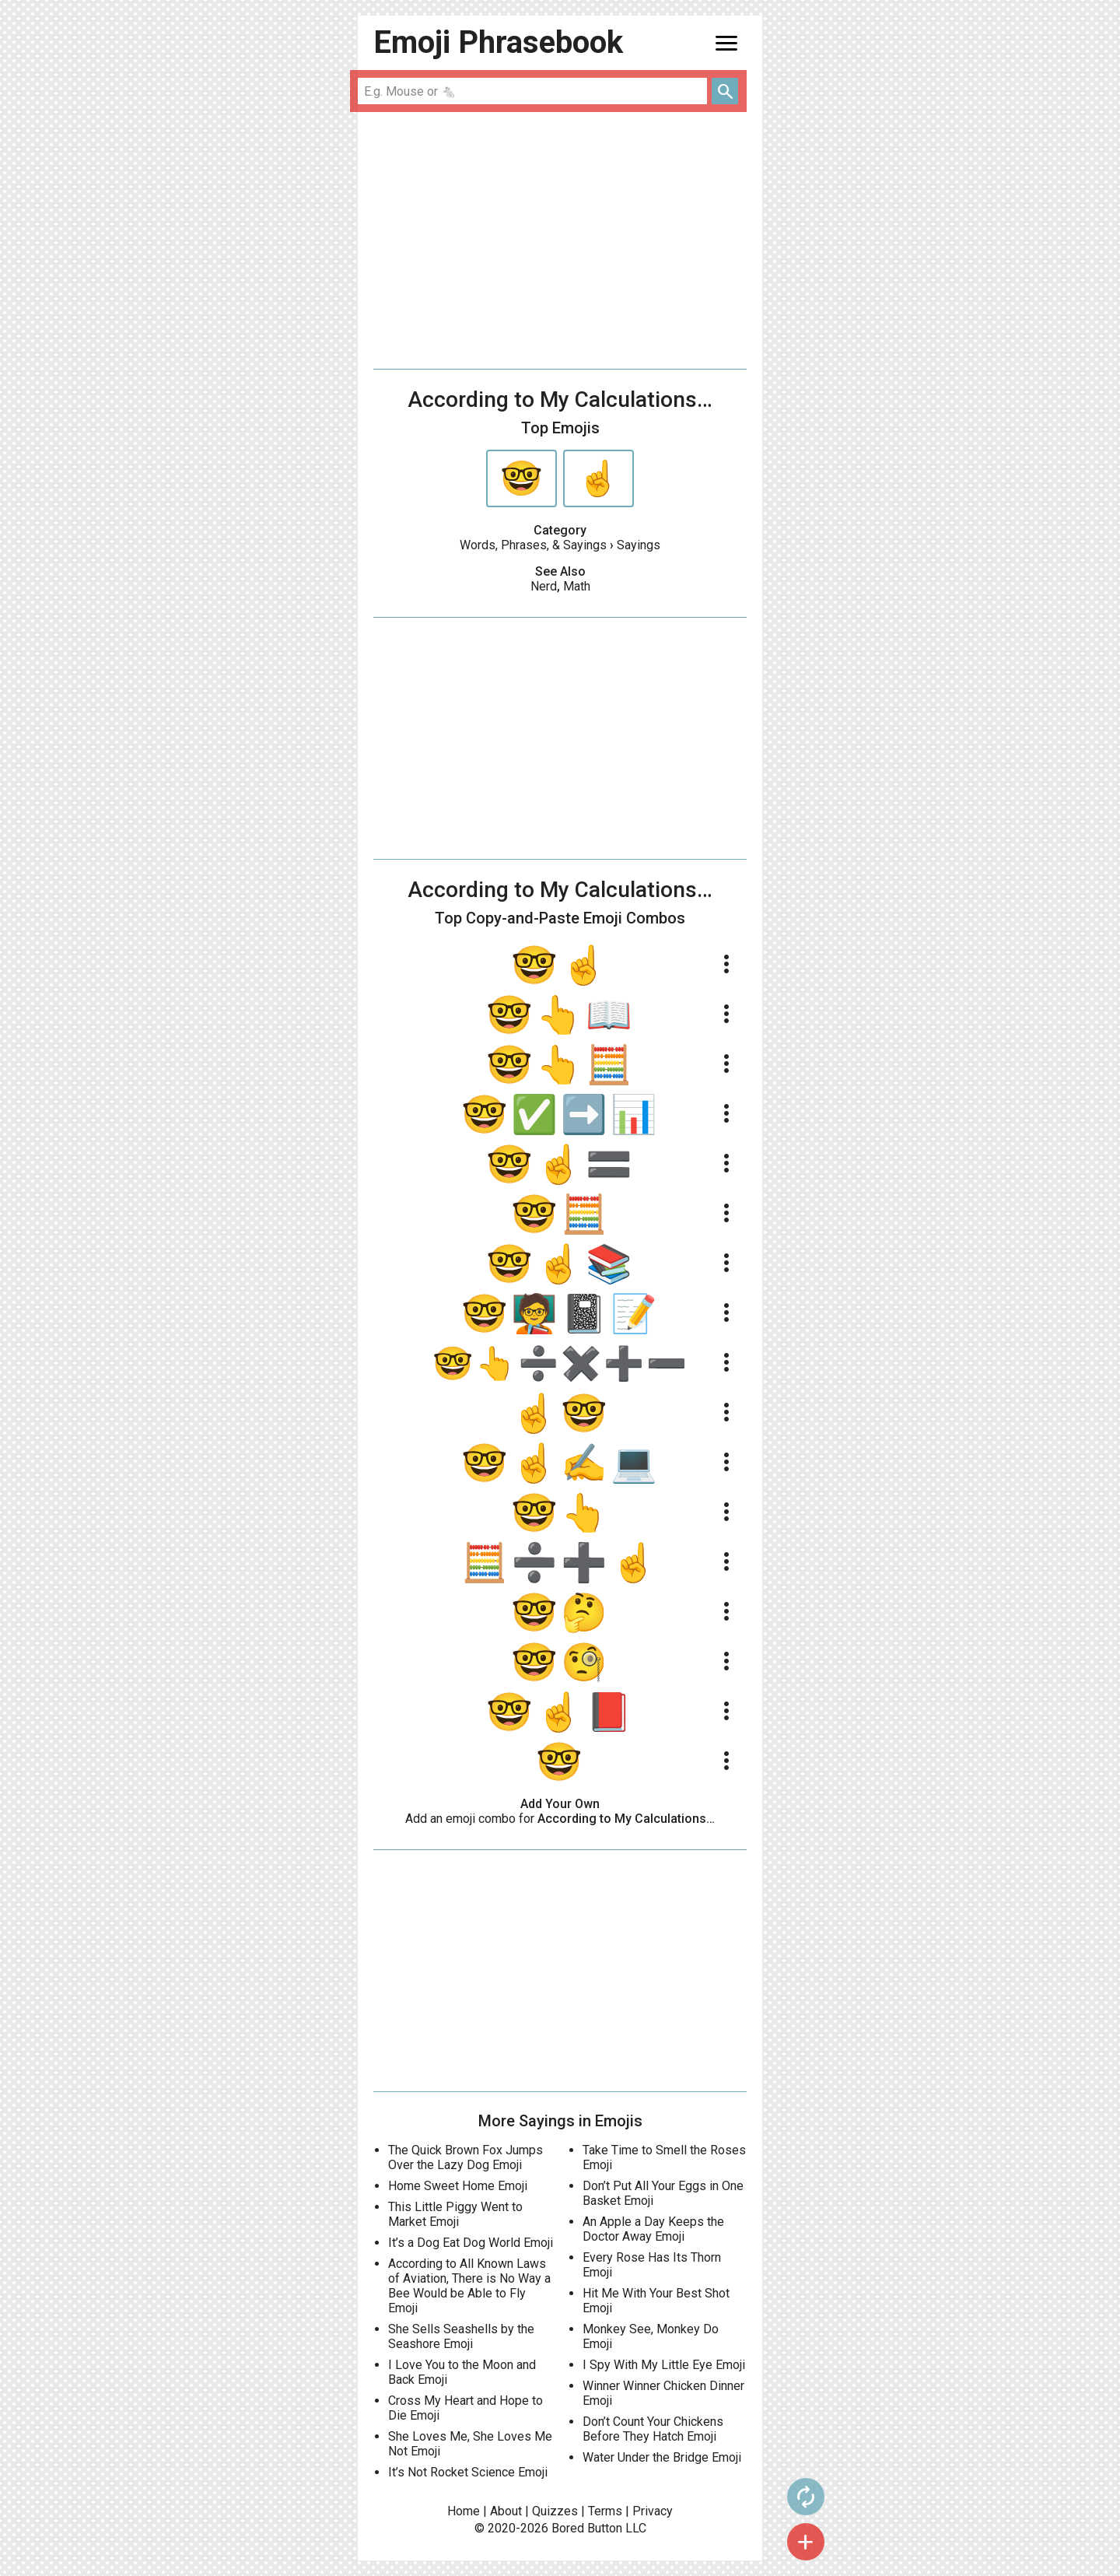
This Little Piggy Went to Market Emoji (455, 2214)
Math (576, 586)
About (506, 2511)
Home (463, 2511)
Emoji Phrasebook (498, 42)
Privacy (652, 2511)
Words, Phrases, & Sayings (533, 545)
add (794, 2542)
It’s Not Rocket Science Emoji (468, 2472)
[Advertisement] (560, 240)
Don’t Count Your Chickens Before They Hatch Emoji (653, 2429)
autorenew (794, 2496)
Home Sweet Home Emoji (457, 2185)
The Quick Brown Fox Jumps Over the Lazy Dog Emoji (465, 2157)
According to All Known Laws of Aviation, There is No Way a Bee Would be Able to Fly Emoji (469, 2285)
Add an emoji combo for (560, 1818)
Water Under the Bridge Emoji (662, 2457)
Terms (605, 2511)
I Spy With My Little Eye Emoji (664, 2364)
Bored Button (586, 2528)
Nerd (543, 586)
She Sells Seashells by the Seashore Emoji (461, 2336)
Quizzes (555, 2511)
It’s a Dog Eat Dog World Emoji (470, 2242)
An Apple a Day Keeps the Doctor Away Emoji (653, 2229)
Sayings (638, 545)
